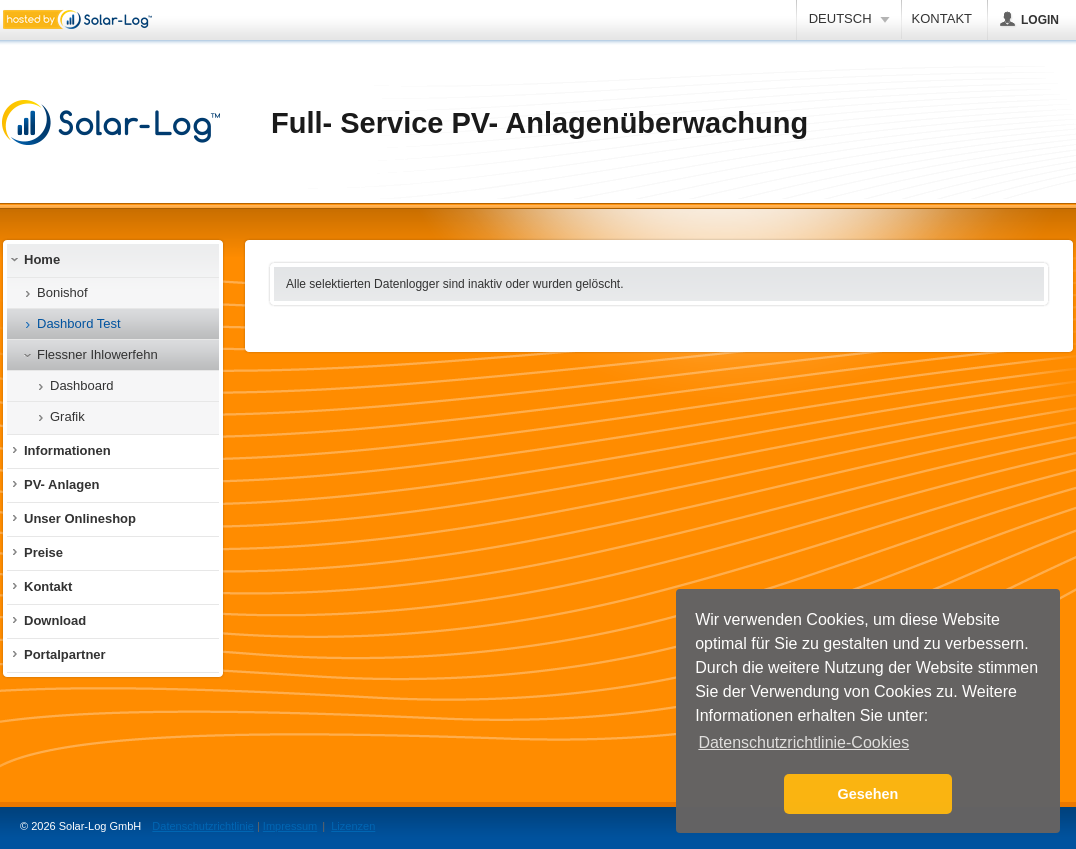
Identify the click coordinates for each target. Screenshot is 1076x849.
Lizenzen (353, 826)
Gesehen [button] (868, 794)
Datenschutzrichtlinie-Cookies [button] (803, 742)
